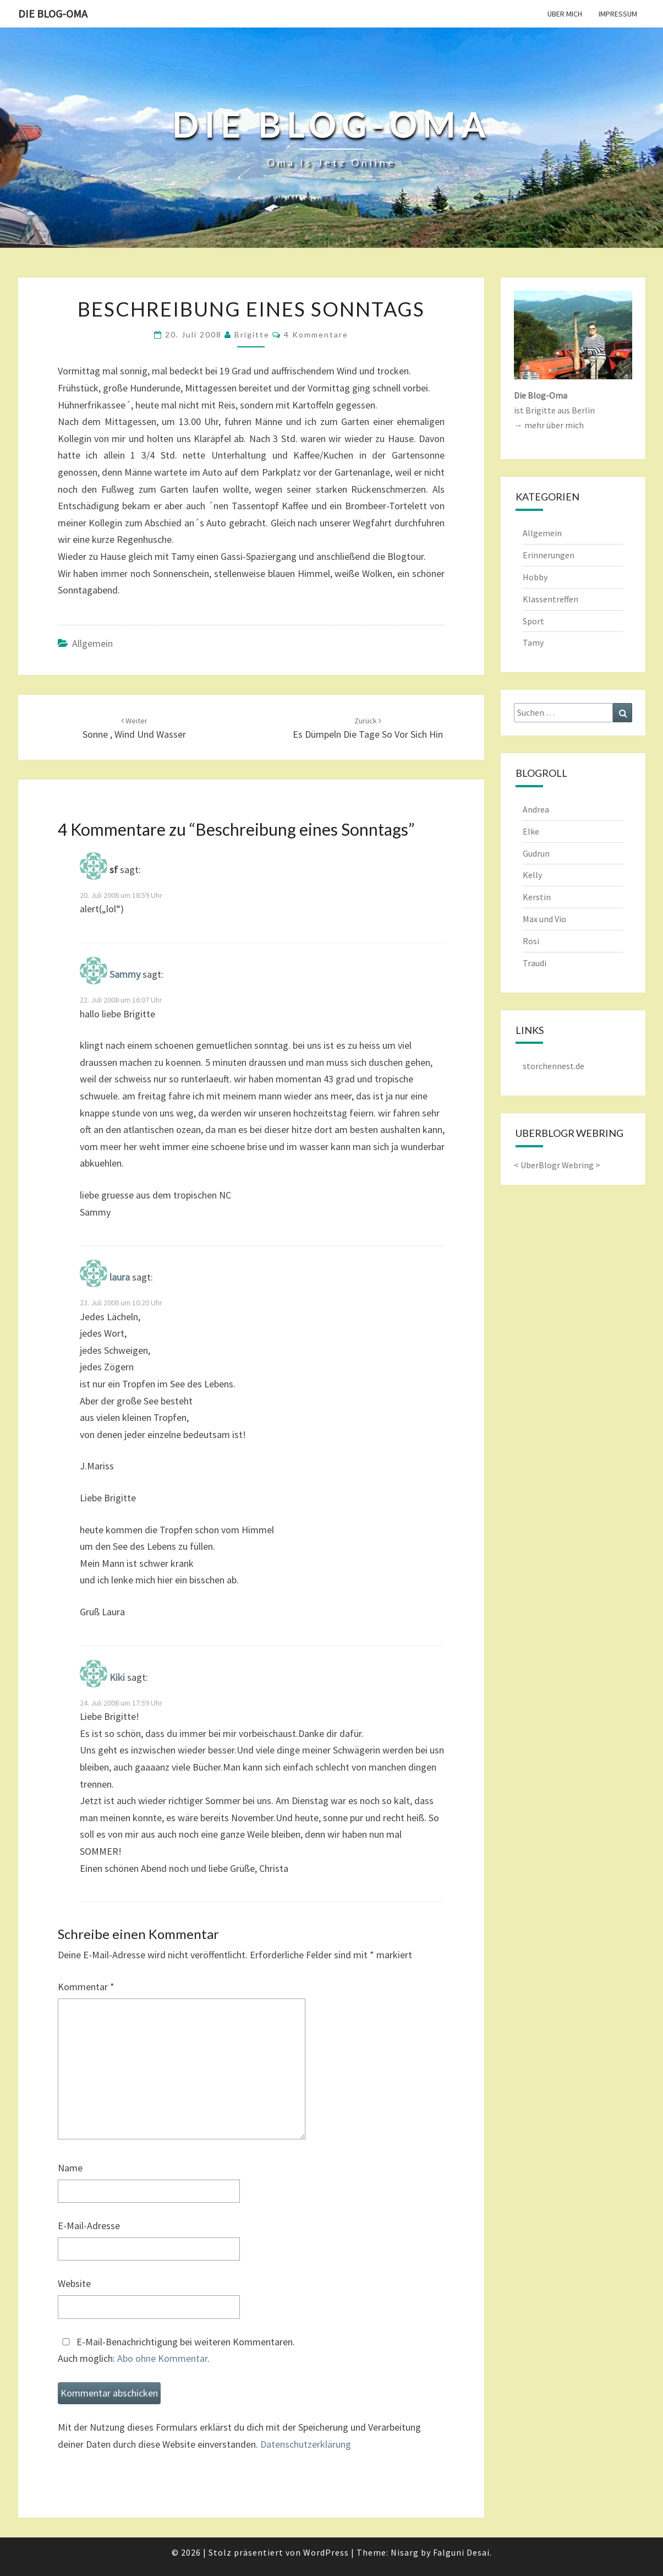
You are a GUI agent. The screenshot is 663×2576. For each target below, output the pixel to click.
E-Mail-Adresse (89, 2225)
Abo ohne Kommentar (162, 2358)
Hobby (535, 576)
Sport (533, 621)
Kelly (532, 874)
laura (119, 1277)
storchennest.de (553, 1065)
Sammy (124, 974)
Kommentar (86, 1986)
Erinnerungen (548, 554)
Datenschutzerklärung (305, 2444)
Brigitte (252, 334)
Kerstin (537, 896)
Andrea (536, 809)
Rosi (531, 940)
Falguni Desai (461, 2552)
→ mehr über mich (549, 425)
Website (74, 2283)
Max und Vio (544, 918)
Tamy (533, 642)
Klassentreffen (550, 598)
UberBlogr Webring (557, 1164)
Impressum (618, 14)
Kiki (117, 1677)
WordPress (326, 2552)
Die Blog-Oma (52, 13)
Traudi (534, 962)
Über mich (564, 14)
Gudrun (536, 853)
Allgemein (92, 643)
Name (70, 2167)
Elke (531, 831)
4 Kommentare (316, 334)
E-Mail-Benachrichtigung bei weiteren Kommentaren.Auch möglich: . (176, 2350)
